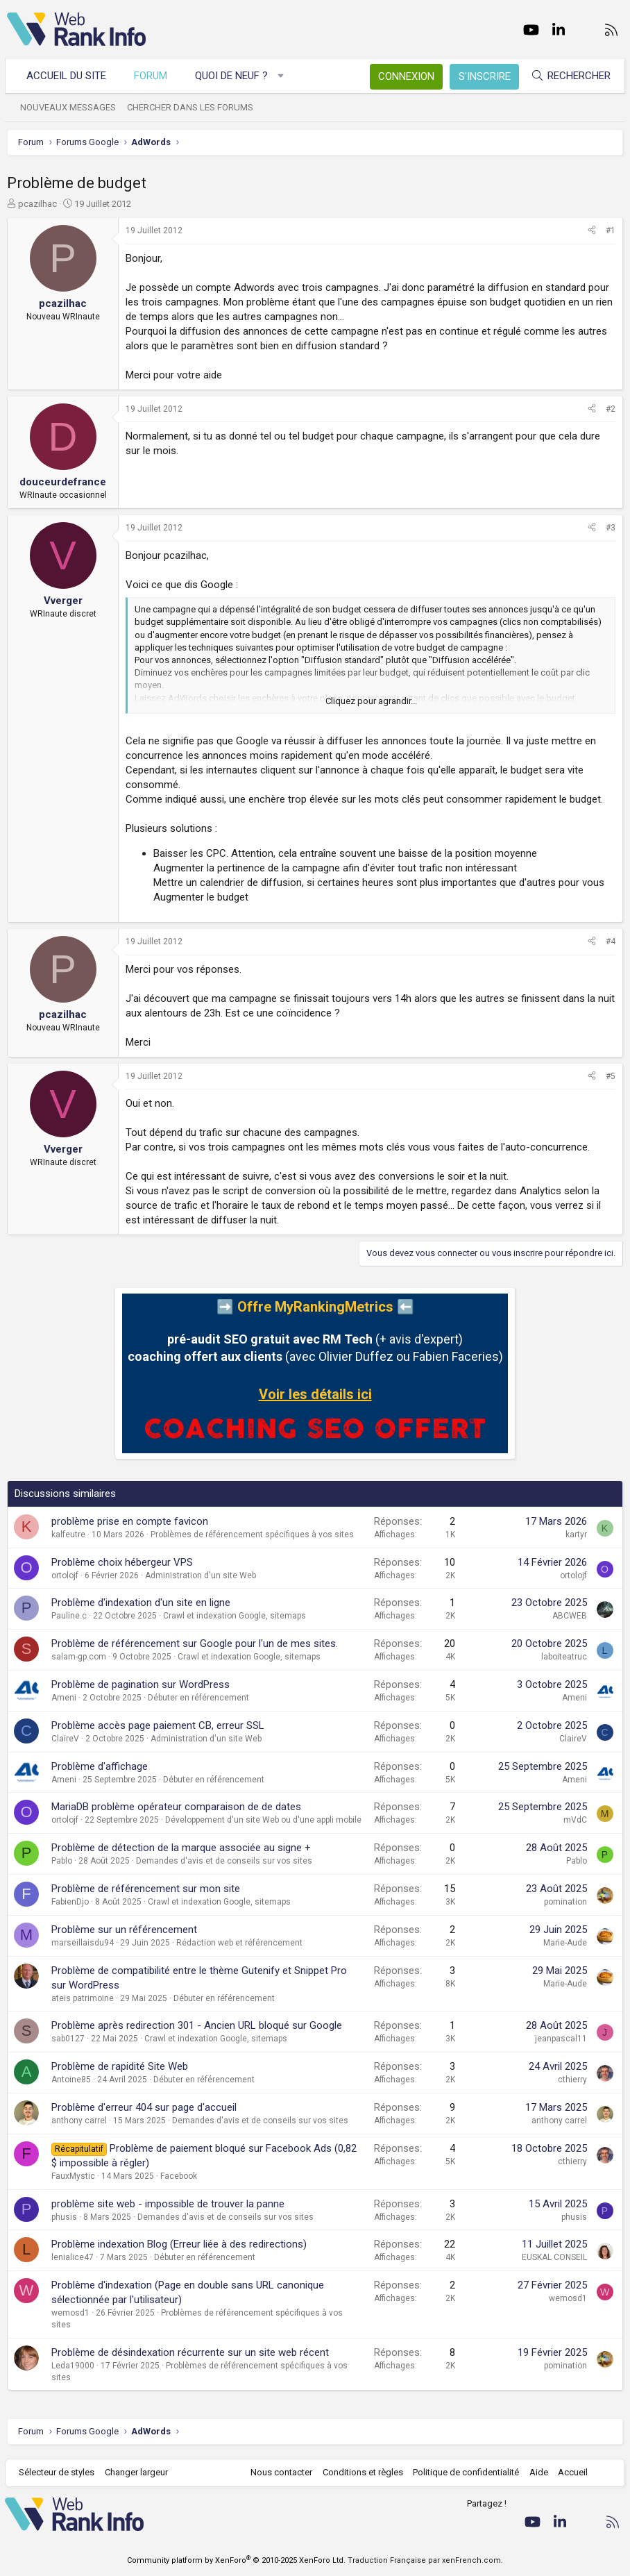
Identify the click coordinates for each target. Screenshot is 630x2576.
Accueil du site (68, 75)
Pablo (61, 1861)
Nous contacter (280, 2472)
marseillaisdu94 (82, 1943)
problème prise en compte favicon (129, 1521)
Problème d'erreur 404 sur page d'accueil (144, 2107)
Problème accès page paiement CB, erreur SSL (157, 1725)
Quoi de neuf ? (233, 75)
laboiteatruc (564, 1657)
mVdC (575, 1820)
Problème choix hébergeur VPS (122, 1562)
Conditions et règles (361, 2472)
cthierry (572, 2079)
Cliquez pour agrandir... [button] (371, 701)
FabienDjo (70, 1902)
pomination (565, 1902)
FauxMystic (73, 2176)
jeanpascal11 (561, 2038)
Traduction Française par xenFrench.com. (425, 2560)
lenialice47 (72, 2257)
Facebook (178, 2176)
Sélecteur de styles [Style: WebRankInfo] (58, 2472)
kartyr (576, 1534)
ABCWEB (569, 1616)
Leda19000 (72, 2365)
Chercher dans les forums (192, 107)
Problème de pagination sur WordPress (140, 1684)
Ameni (63, 1698)
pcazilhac (37, 204)
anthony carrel (79, 2120)
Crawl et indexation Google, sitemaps (234, 1616)
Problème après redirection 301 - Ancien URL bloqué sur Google (196, 2025)
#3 (610, 528)
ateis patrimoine (82, 1998)
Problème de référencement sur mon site (145, 1888)
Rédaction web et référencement (239, 1943)
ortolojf (64, 1575)
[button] (282, 76)
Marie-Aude (565, 1943)
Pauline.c (69, 1616)
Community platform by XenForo (236, 2560)
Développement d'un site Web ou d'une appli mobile (263, 1820)
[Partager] (592, 231)
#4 (610, 941)
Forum (152, 75)
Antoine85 (71, 2079)
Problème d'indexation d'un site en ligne (140, 1602)
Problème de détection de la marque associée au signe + (181, 1847)
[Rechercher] (568, 76)
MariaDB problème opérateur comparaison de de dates (176, 1806)
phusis (64, 2217)
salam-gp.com (78, 1657)
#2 (610, 409)
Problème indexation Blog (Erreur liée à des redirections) (179, 2244)
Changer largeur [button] (138, 2472)
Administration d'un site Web (200, 1575)
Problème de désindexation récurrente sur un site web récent (190, 2352)
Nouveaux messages (70, 107)
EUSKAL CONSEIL (554, 2257)
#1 (610, 230)
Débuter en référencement (198, 1698)
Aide (536, 2472)
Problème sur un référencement (124, 1929)
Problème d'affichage (99, 1766)
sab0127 (68, 2038)
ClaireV (65, 1738)
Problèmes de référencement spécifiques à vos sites (252, 1534)
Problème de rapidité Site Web (119, 2066)
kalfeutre (68, 1534)
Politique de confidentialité (464, 2472)
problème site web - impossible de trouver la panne (167, 2204)
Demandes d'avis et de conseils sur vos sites (224, 1861)
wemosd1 (70, 2313)
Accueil (571, 2472)
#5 (610, 1076)
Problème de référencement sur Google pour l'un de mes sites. (194, 1643)
